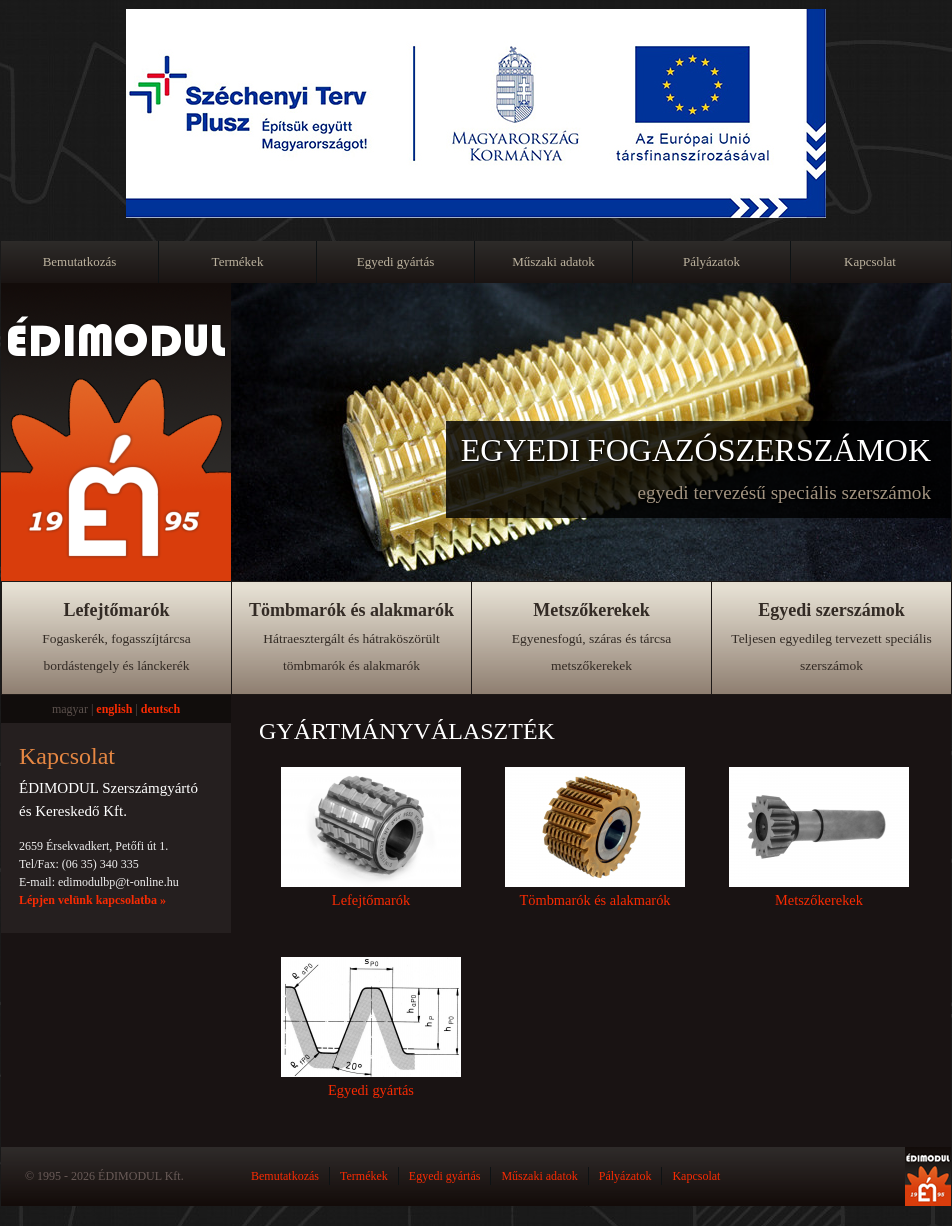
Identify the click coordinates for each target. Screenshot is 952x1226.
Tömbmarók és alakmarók (351, 636)
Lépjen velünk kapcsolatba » (92, 900)
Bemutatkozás (80, 261)
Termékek (238, 261)
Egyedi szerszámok (831, 636)
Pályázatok (711, 261)
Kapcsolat (870, 261)
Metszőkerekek (592, 636)
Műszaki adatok (553, 261)
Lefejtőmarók (116, 636)
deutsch (160, 709)
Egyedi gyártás (396, 261)
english (114, 709)
